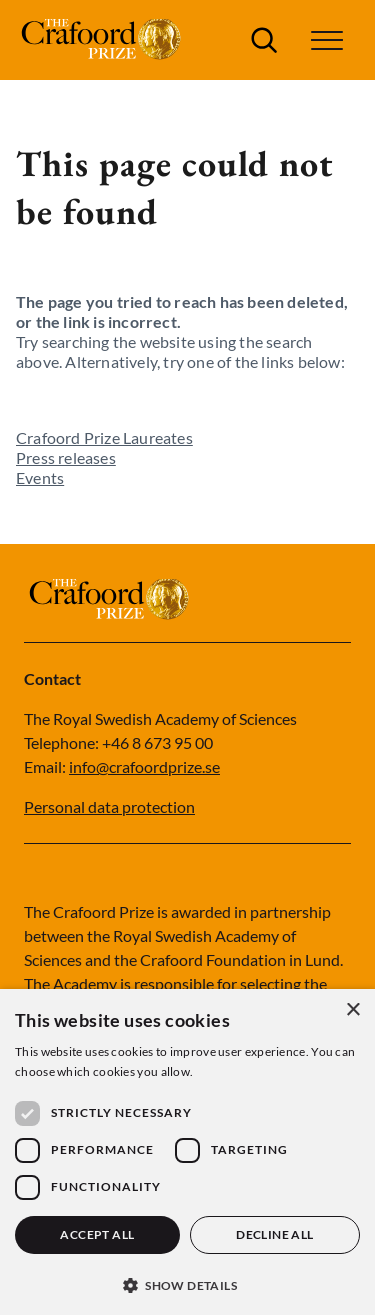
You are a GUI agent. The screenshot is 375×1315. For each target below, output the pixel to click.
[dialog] (187, 1152)
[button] (327, 40)
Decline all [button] (274, 1234)
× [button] (352, 1010)
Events (40, 477)
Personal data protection (109, 806)
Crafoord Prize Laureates (104, 437)
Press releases (66, 457)
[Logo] (103, 40)
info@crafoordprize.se (144, 766)
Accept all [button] (97, 1234)
